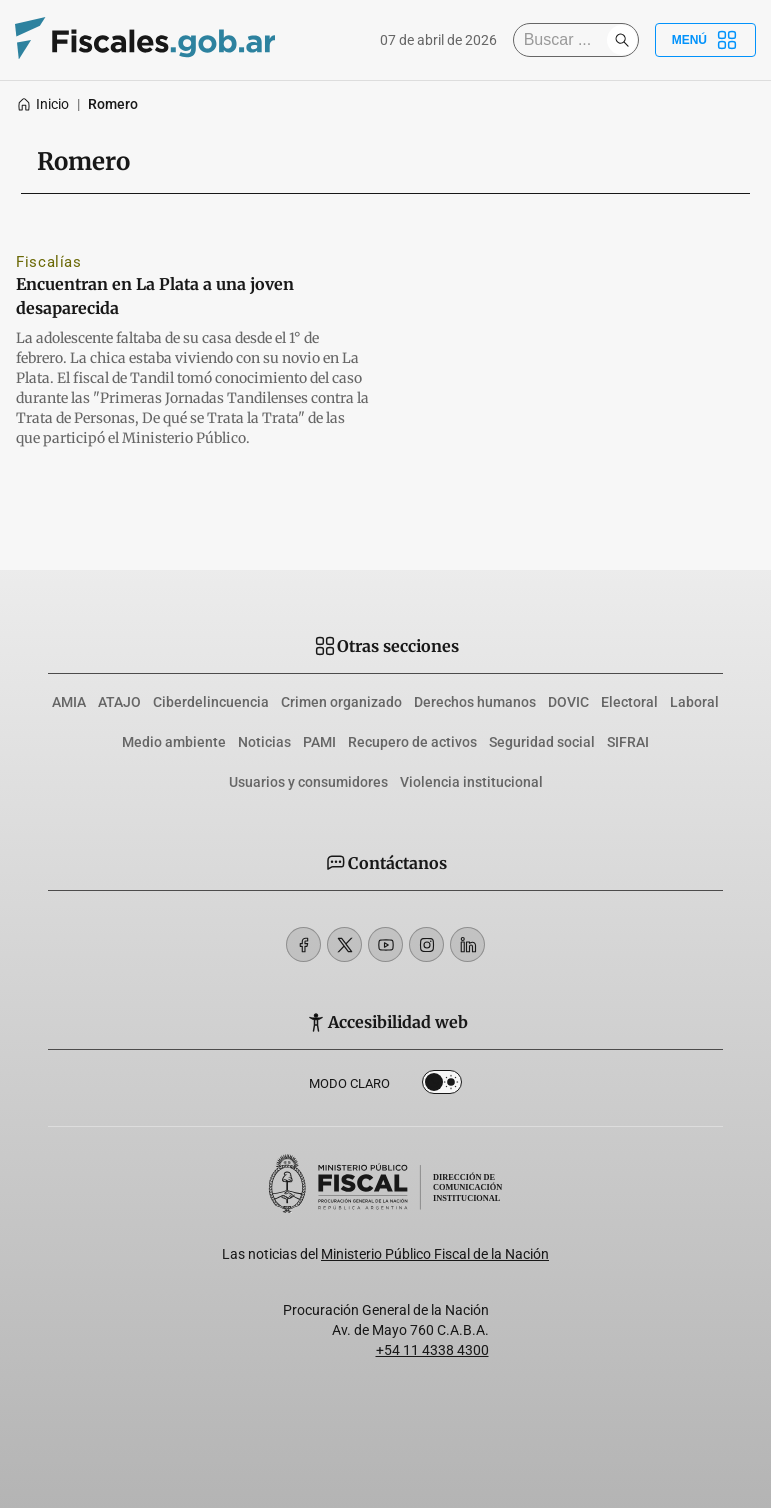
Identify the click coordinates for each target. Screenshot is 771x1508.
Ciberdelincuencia (211, 702)
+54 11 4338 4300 (432, 1350)
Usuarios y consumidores (308, 782)
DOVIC (568, 702)
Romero (113, 104)
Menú (705, 40)
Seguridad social (542, 742)
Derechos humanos (475, 702)
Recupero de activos (412, 742)
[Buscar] (565, 40)
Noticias (264, 742)
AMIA (69, 702)
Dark (442, 1086)
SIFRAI (628, 742)
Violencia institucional (471, 782)
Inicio (42, 104)
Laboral (694, 702)
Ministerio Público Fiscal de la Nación (435, 1254)
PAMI (319, 742)
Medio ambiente (174, 742)
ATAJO (119, 702)
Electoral (629, 702)
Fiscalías (49, 262)
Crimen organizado (341, 702)
